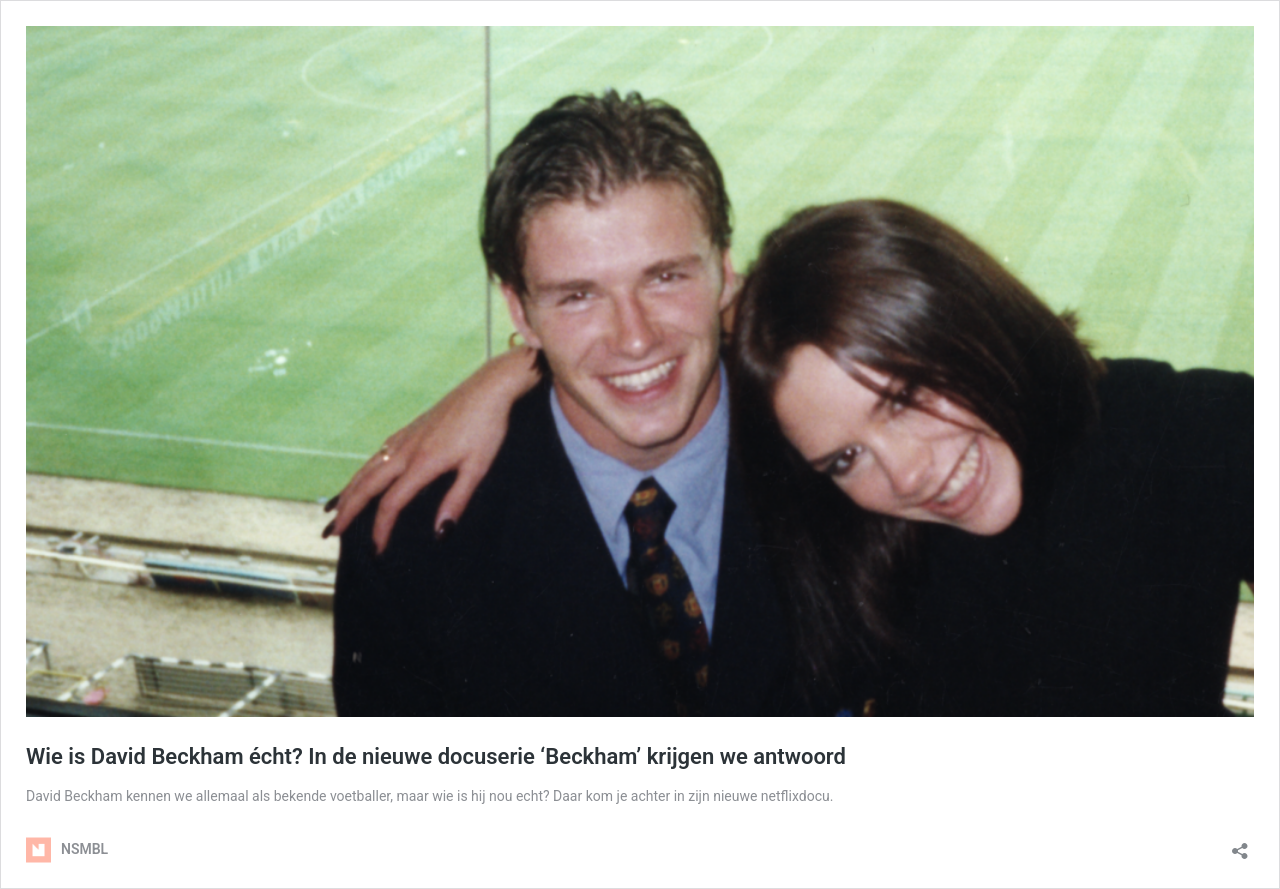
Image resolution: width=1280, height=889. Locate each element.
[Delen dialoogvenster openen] (1240, 844)
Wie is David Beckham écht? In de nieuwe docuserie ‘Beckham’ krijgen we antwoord (436, 756)
